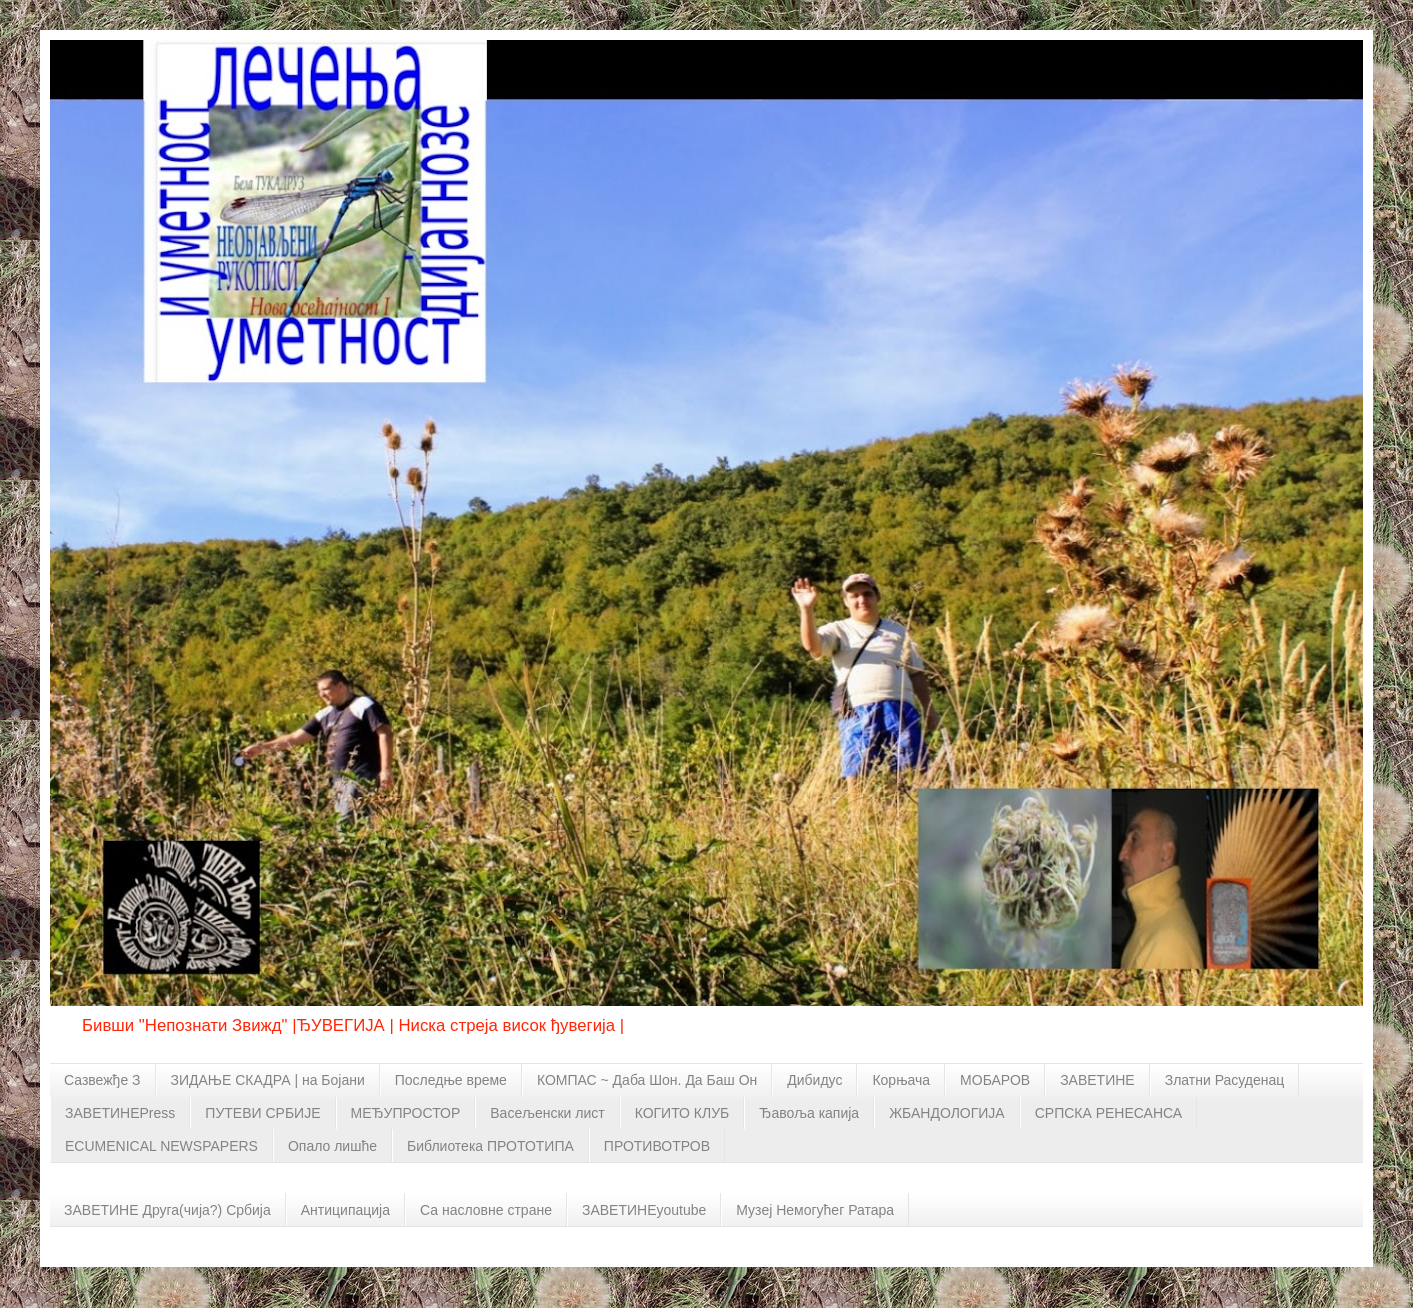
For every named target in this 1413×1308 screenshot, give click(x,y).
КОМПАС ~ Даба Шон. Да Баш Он (647, 1080)
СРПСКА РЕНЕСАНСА (1109, 1113)
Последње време (451, 1080)
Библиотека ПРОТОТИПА (490, 1146)
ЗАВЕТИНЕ (1097, 1080)
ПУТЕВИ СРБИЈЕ (262, 1113)
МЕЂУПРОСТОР (406, 1113)
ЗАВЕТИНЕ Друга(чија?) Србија (167, 1210)
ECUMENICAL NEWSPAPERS (161, 1146)
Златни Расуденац (1225, 1080)
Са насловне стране (486, 1210)
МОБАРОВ (995, 1080)
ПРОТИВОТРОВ (657, 1146)
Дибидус (814, 1080)
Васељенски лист (547, 1113)
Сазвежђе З (102, 1080)
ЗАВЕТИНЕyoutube (644, 1210)
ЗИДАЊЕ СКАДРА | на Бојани (268, 1080)
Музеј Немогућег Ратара (815, 1210)
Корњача (901, 1080)
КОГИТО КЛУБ (682, 1113)
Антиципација (345, 1210)
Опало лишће (332, 1146)
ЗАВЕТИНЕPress (120, 1113)
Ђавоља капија (809, 1113)
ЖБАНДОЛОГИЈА (947, 1113)
